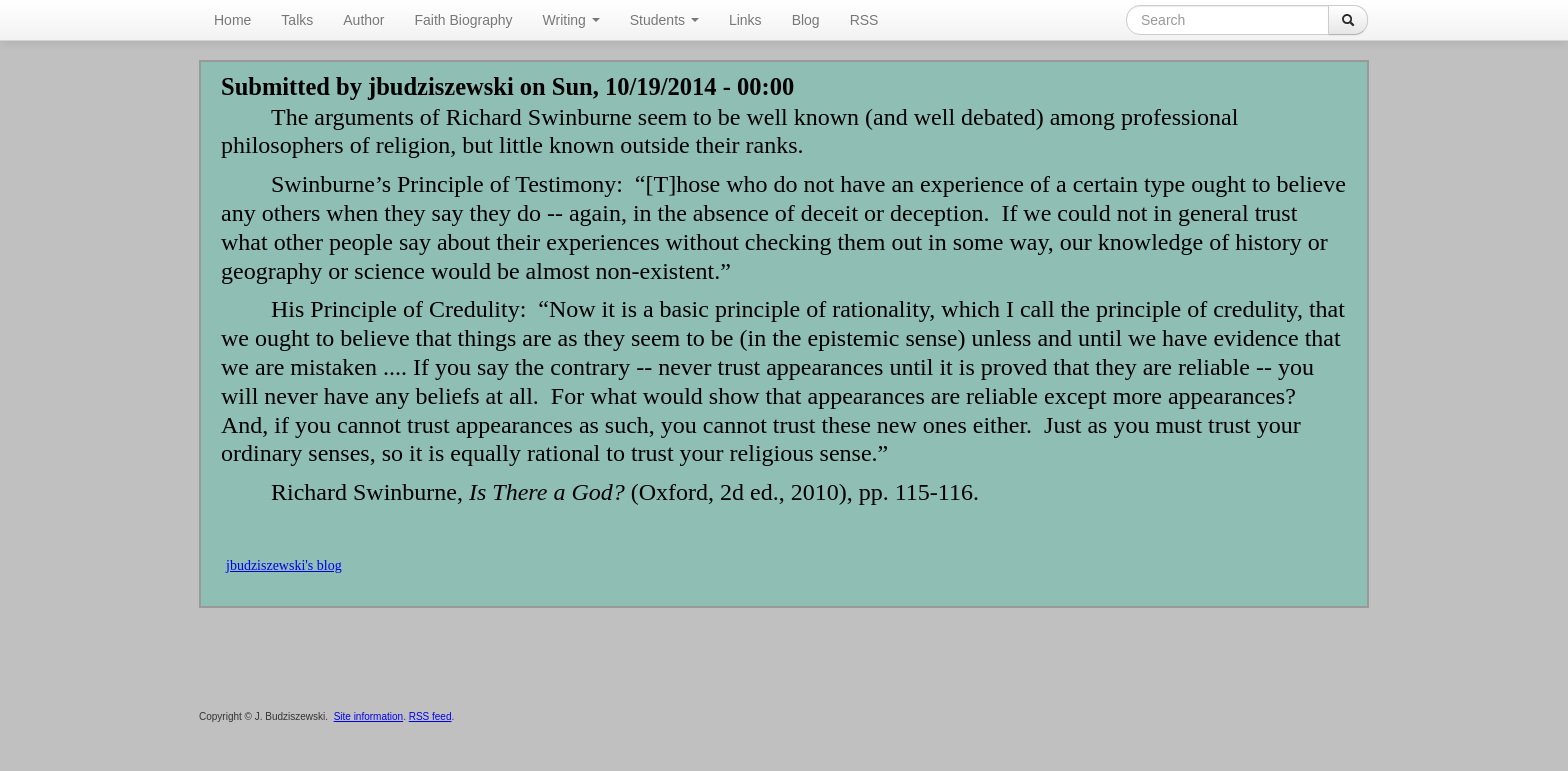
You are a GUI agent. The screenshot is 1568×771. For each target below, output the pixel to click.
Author (363, 20)
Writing (571, 20)
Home (232, 20)
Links (745, 20)
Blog (806, 20)
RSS (864, 20)
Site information (368, 716)
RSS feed (430, 716)
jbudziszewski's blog (284, 565)
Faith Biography (464, 20)
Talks (297, 20)
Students (664, 20)
